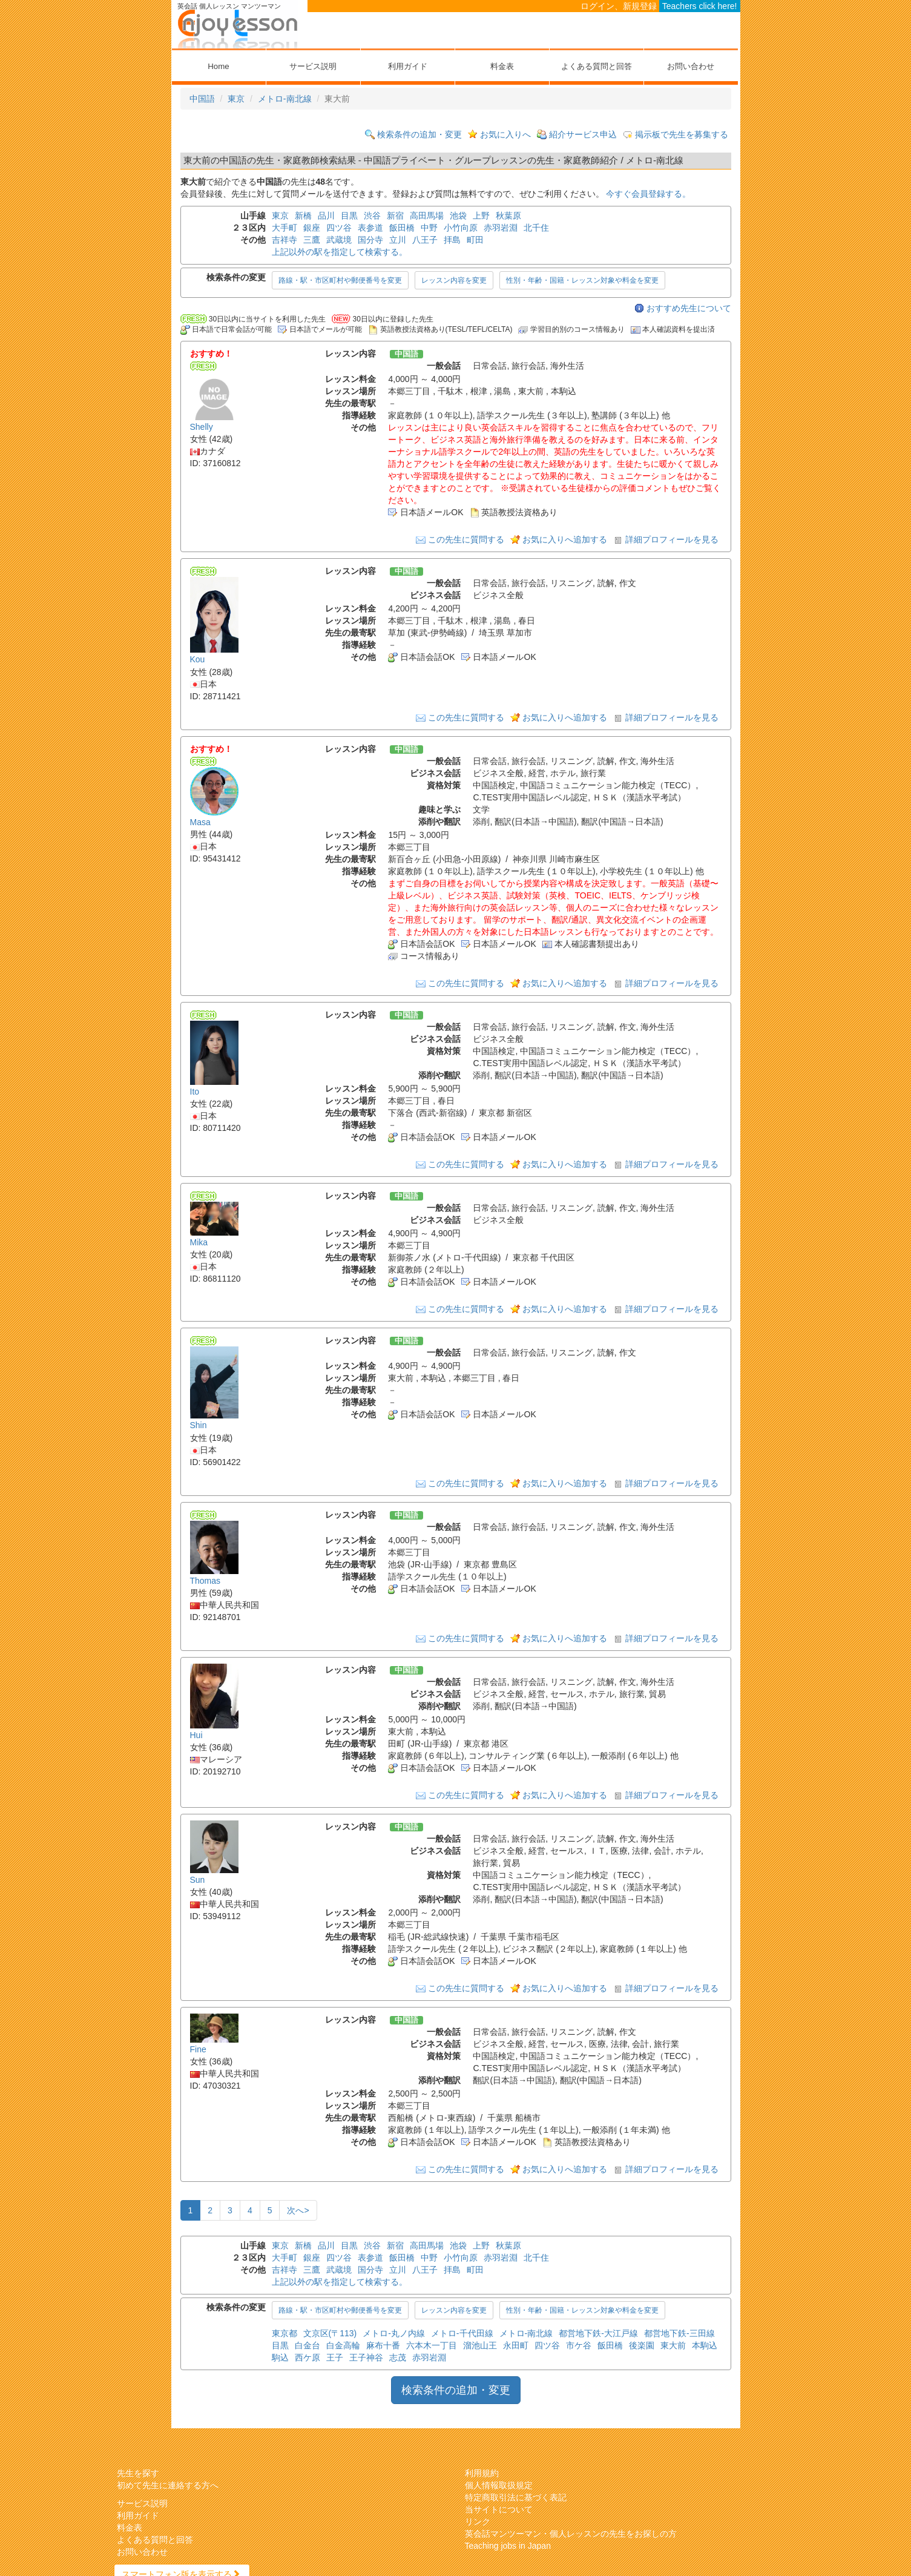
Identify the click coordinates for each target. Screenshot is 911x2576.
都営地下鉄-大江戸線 (598, 2333)
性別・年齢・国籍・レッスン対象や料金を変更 (582, 280)
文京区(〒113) (330, 2333)
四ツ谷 (339, 227)
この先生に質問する (466, 539)
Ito (195, 1091)
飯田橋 (402, 227)
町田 (475, 240)
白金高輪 (343, 2345)
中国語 (202, 99)
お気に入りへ (505, 134)
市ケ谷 (578, 2345)
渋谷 (372, 215)
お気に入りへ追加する (564, 539)
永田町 (515, 2345)
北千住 (536, 227)
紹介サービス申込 (583, 134)
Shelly (201, 427)
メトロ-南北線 (285, 99)
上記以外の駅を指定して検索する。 (339, 252)
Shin (198, 1426)
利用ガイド (407, 66)
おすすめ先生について (688, 308)
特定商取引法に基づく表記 (516, 2497)
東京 (236, 99)
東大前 (673, 2345)
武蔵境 (339, 240)
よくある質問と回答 (596, 66)
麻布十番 (383, 2345)
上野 (481, 215)
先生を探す (138, 2473)
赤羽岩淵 (501, 227)
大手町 (284, 227)
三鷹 (311, 240)
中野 (429, 227)
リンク (477, 2521)
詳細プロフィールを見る (672, 539)
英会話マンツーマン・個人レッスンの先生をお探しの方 (571, 2533)
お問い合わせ (690, 66)
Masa (200, 822)
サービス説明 (313, 66)
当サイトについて (499, 2509)
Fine (198, 2049)
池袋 (458, 215)
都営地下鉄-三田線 (679, 2333)
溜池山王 (480, 2345)
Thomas (205, 1581)
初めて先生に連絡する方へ (168, 2485)
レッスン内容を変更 (454, 280)
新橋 (303, 215)
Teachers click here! (699, 6)
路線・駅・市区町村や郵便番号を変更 (340, 280)
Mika (199, 1242)
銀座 (311, 227)
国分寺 (370, 240)
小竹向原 (461, 227)
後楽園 (641, 2345)
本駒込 (704, 2345)
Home (218, 66)
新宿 (395, 215)
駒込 (280, 2357)
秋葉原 (508, 215)
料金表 (502, 66)
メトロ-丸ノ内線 (394, 2333)
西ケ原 (307, 2357)
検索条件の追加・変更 (419, 134)
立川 (397, 240)
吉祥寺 (284, 240)
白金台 (307, 2345)
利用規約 (482, 2473)
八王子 (425, 240)
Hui (196, 1735)
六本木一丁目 (431, 2345)
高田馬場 (427, 215)
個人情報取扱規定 (499, 2485)
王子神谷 (366, 2357)
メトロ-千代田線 (462, 2333)
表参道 (370, 227)
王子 (334, 2357)
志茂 (397, 2357)
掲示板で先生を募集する (681, 134)
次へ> (298, 2210)
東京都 (284, 2333)
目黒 (349, 215)
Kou (197, 660)
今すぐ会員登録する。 (648, 194)
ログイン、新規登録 (618, 6)
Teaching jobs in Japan (508, 2546)
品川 (326, 215)
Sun (197, 1880)
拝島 (452, 240)
